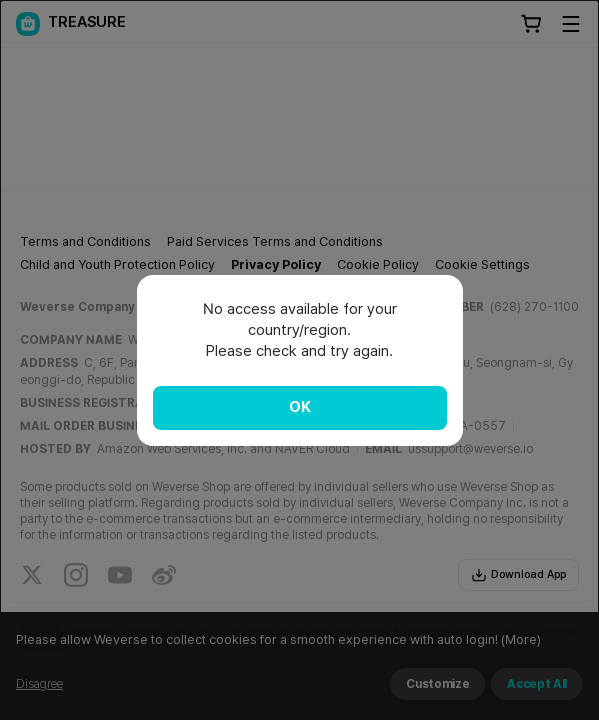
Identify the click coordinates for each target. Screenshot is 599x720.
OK (300, 407)
